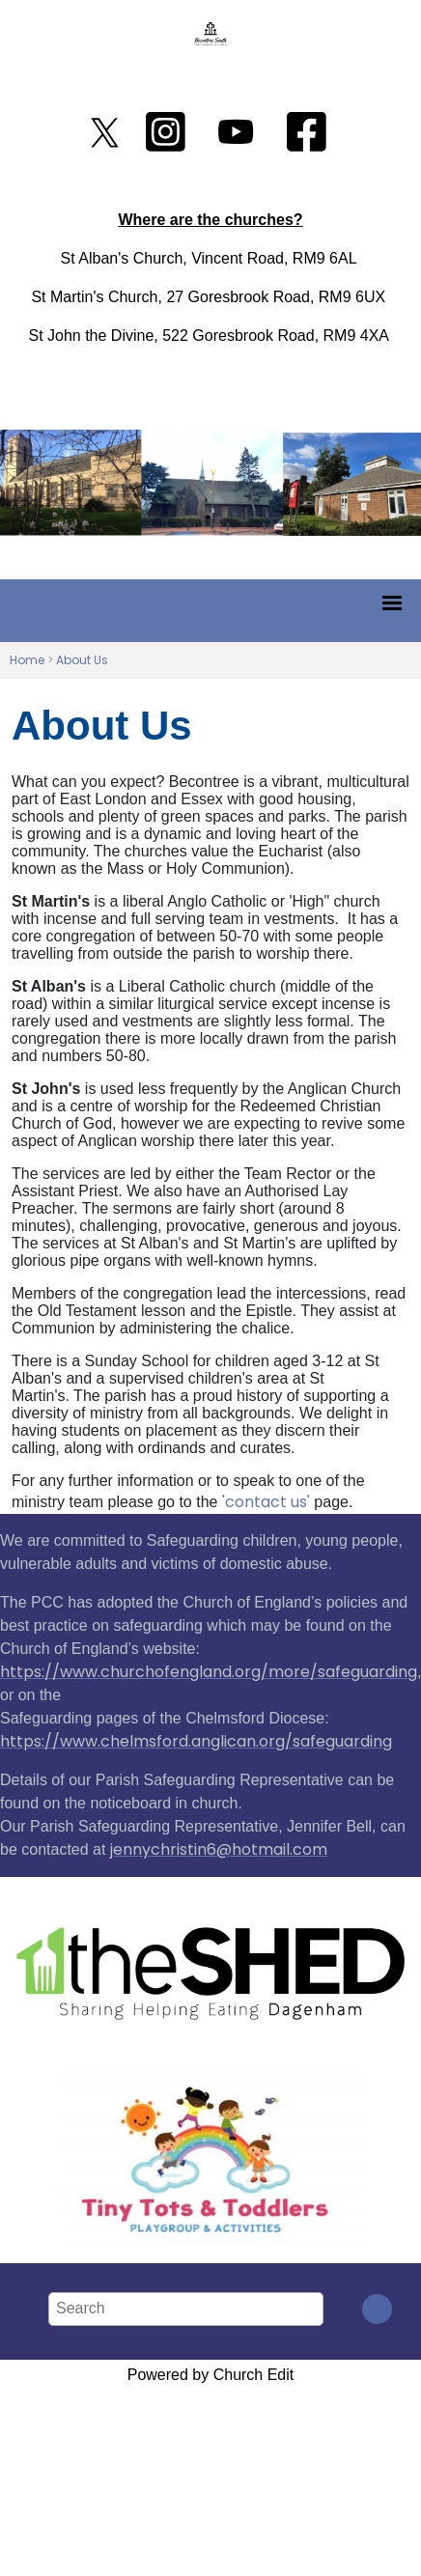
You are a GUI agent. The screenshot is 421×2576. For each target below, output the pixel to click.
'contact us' (266, 1502)
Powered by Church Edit (211, 2374)
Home (27, 660)
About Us (82, 660)
